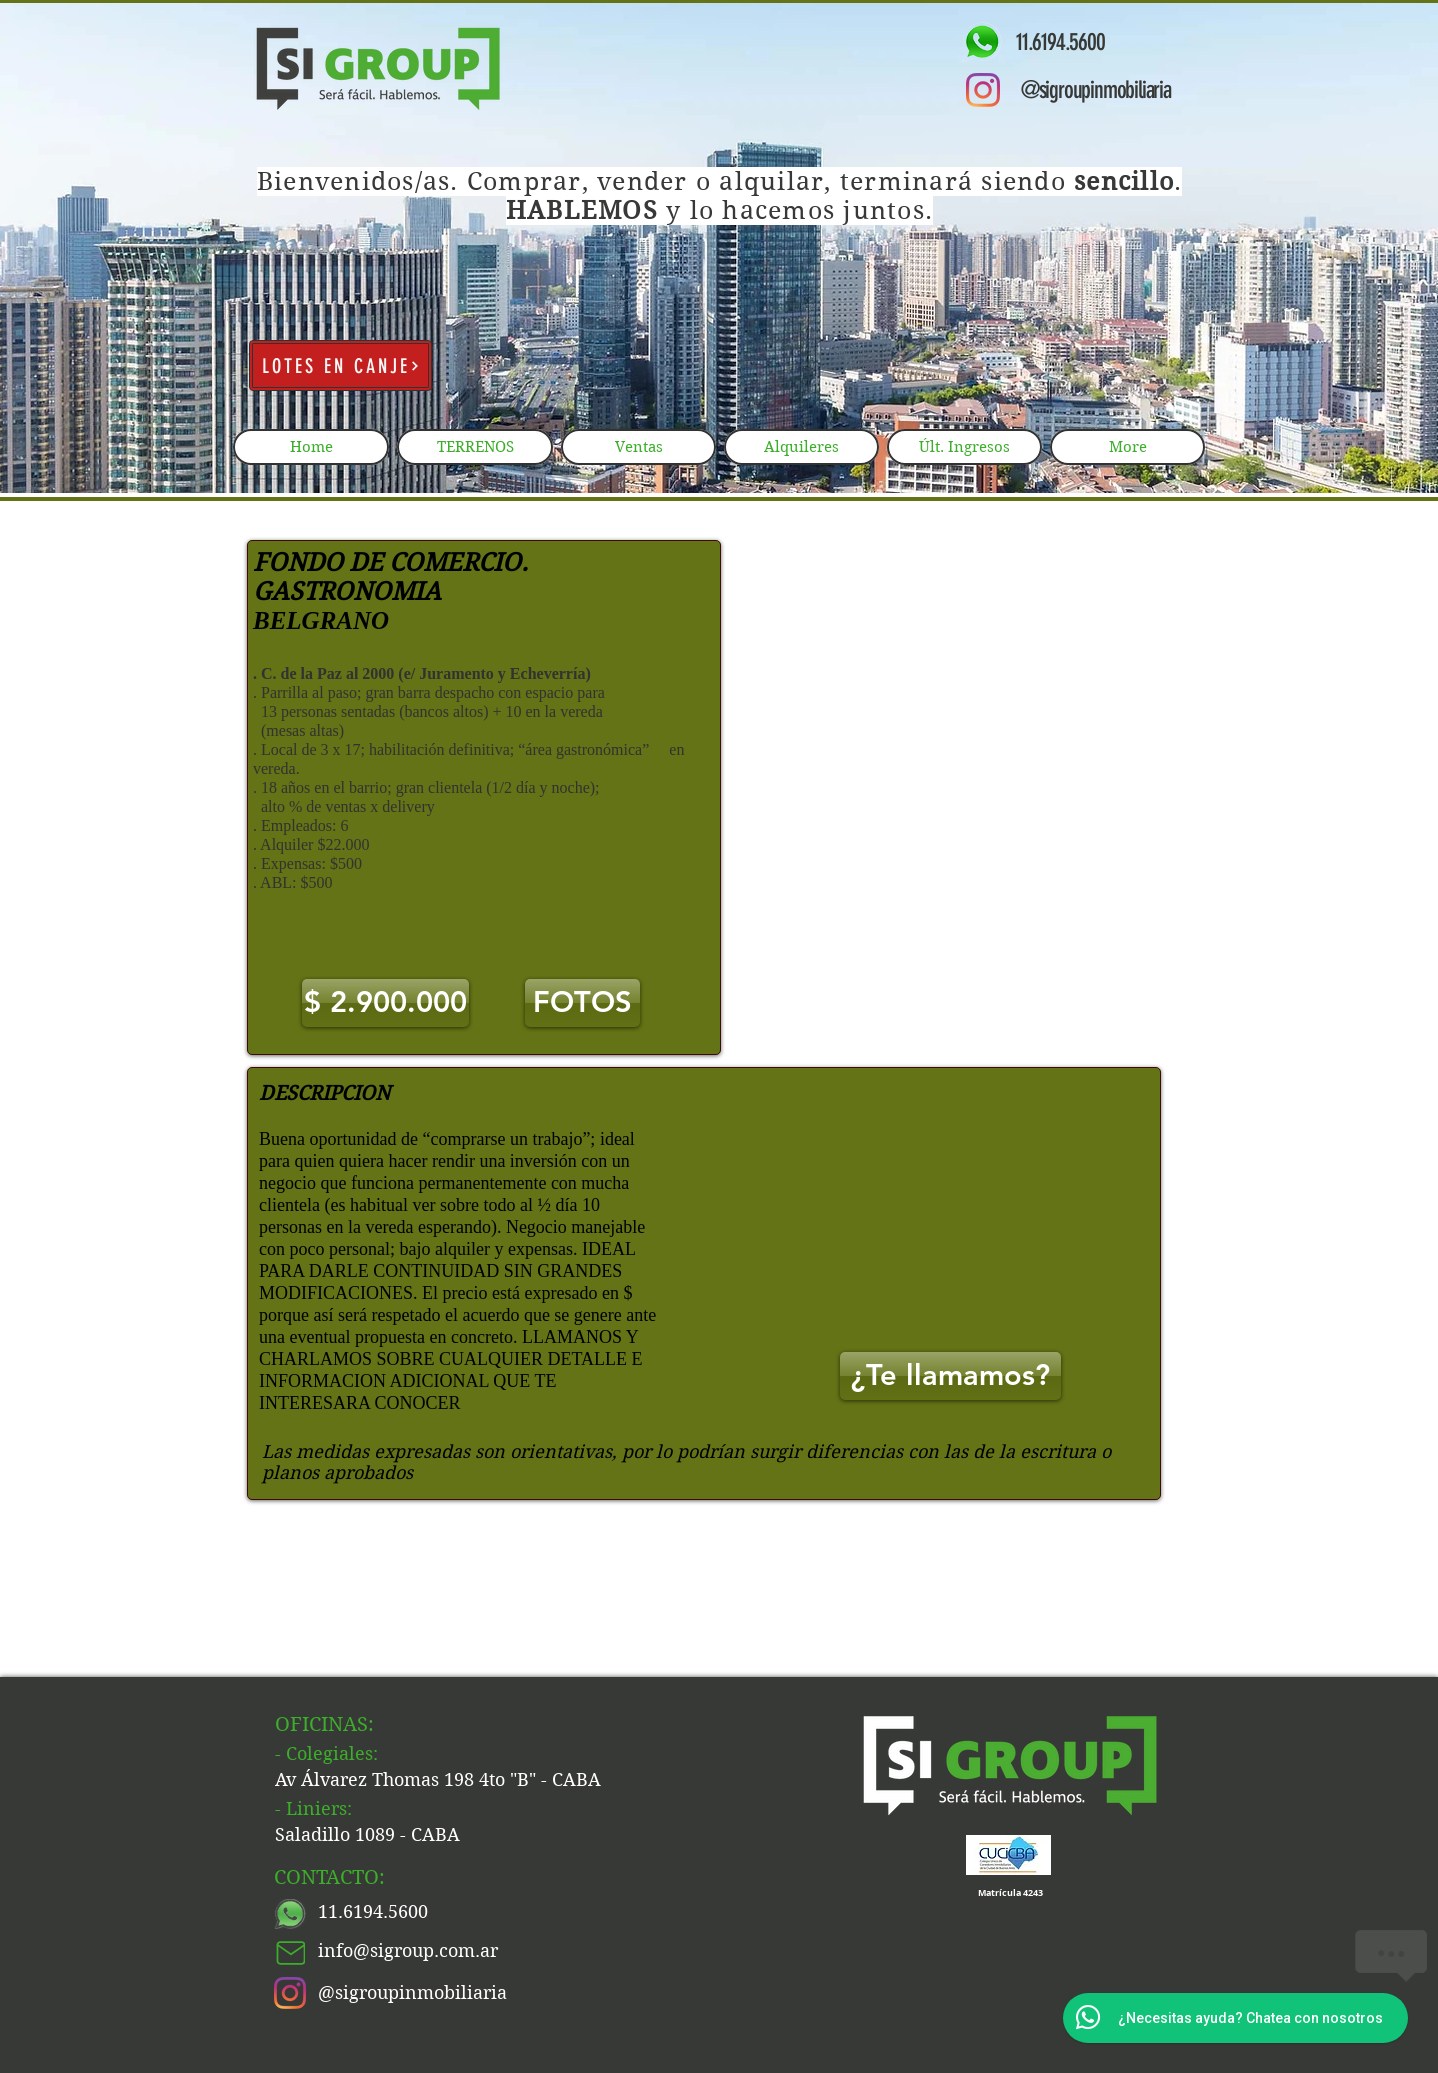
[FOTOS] (582, 1003)
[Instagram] (983, 90)
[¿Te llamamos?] (950, 1376)
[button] (385, 1003)
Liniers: (319, 1808)
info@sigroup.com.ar (408, 1950)
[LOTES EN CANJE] (340, 365)
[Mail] (290, 1953)
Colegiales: (332, 1753)
